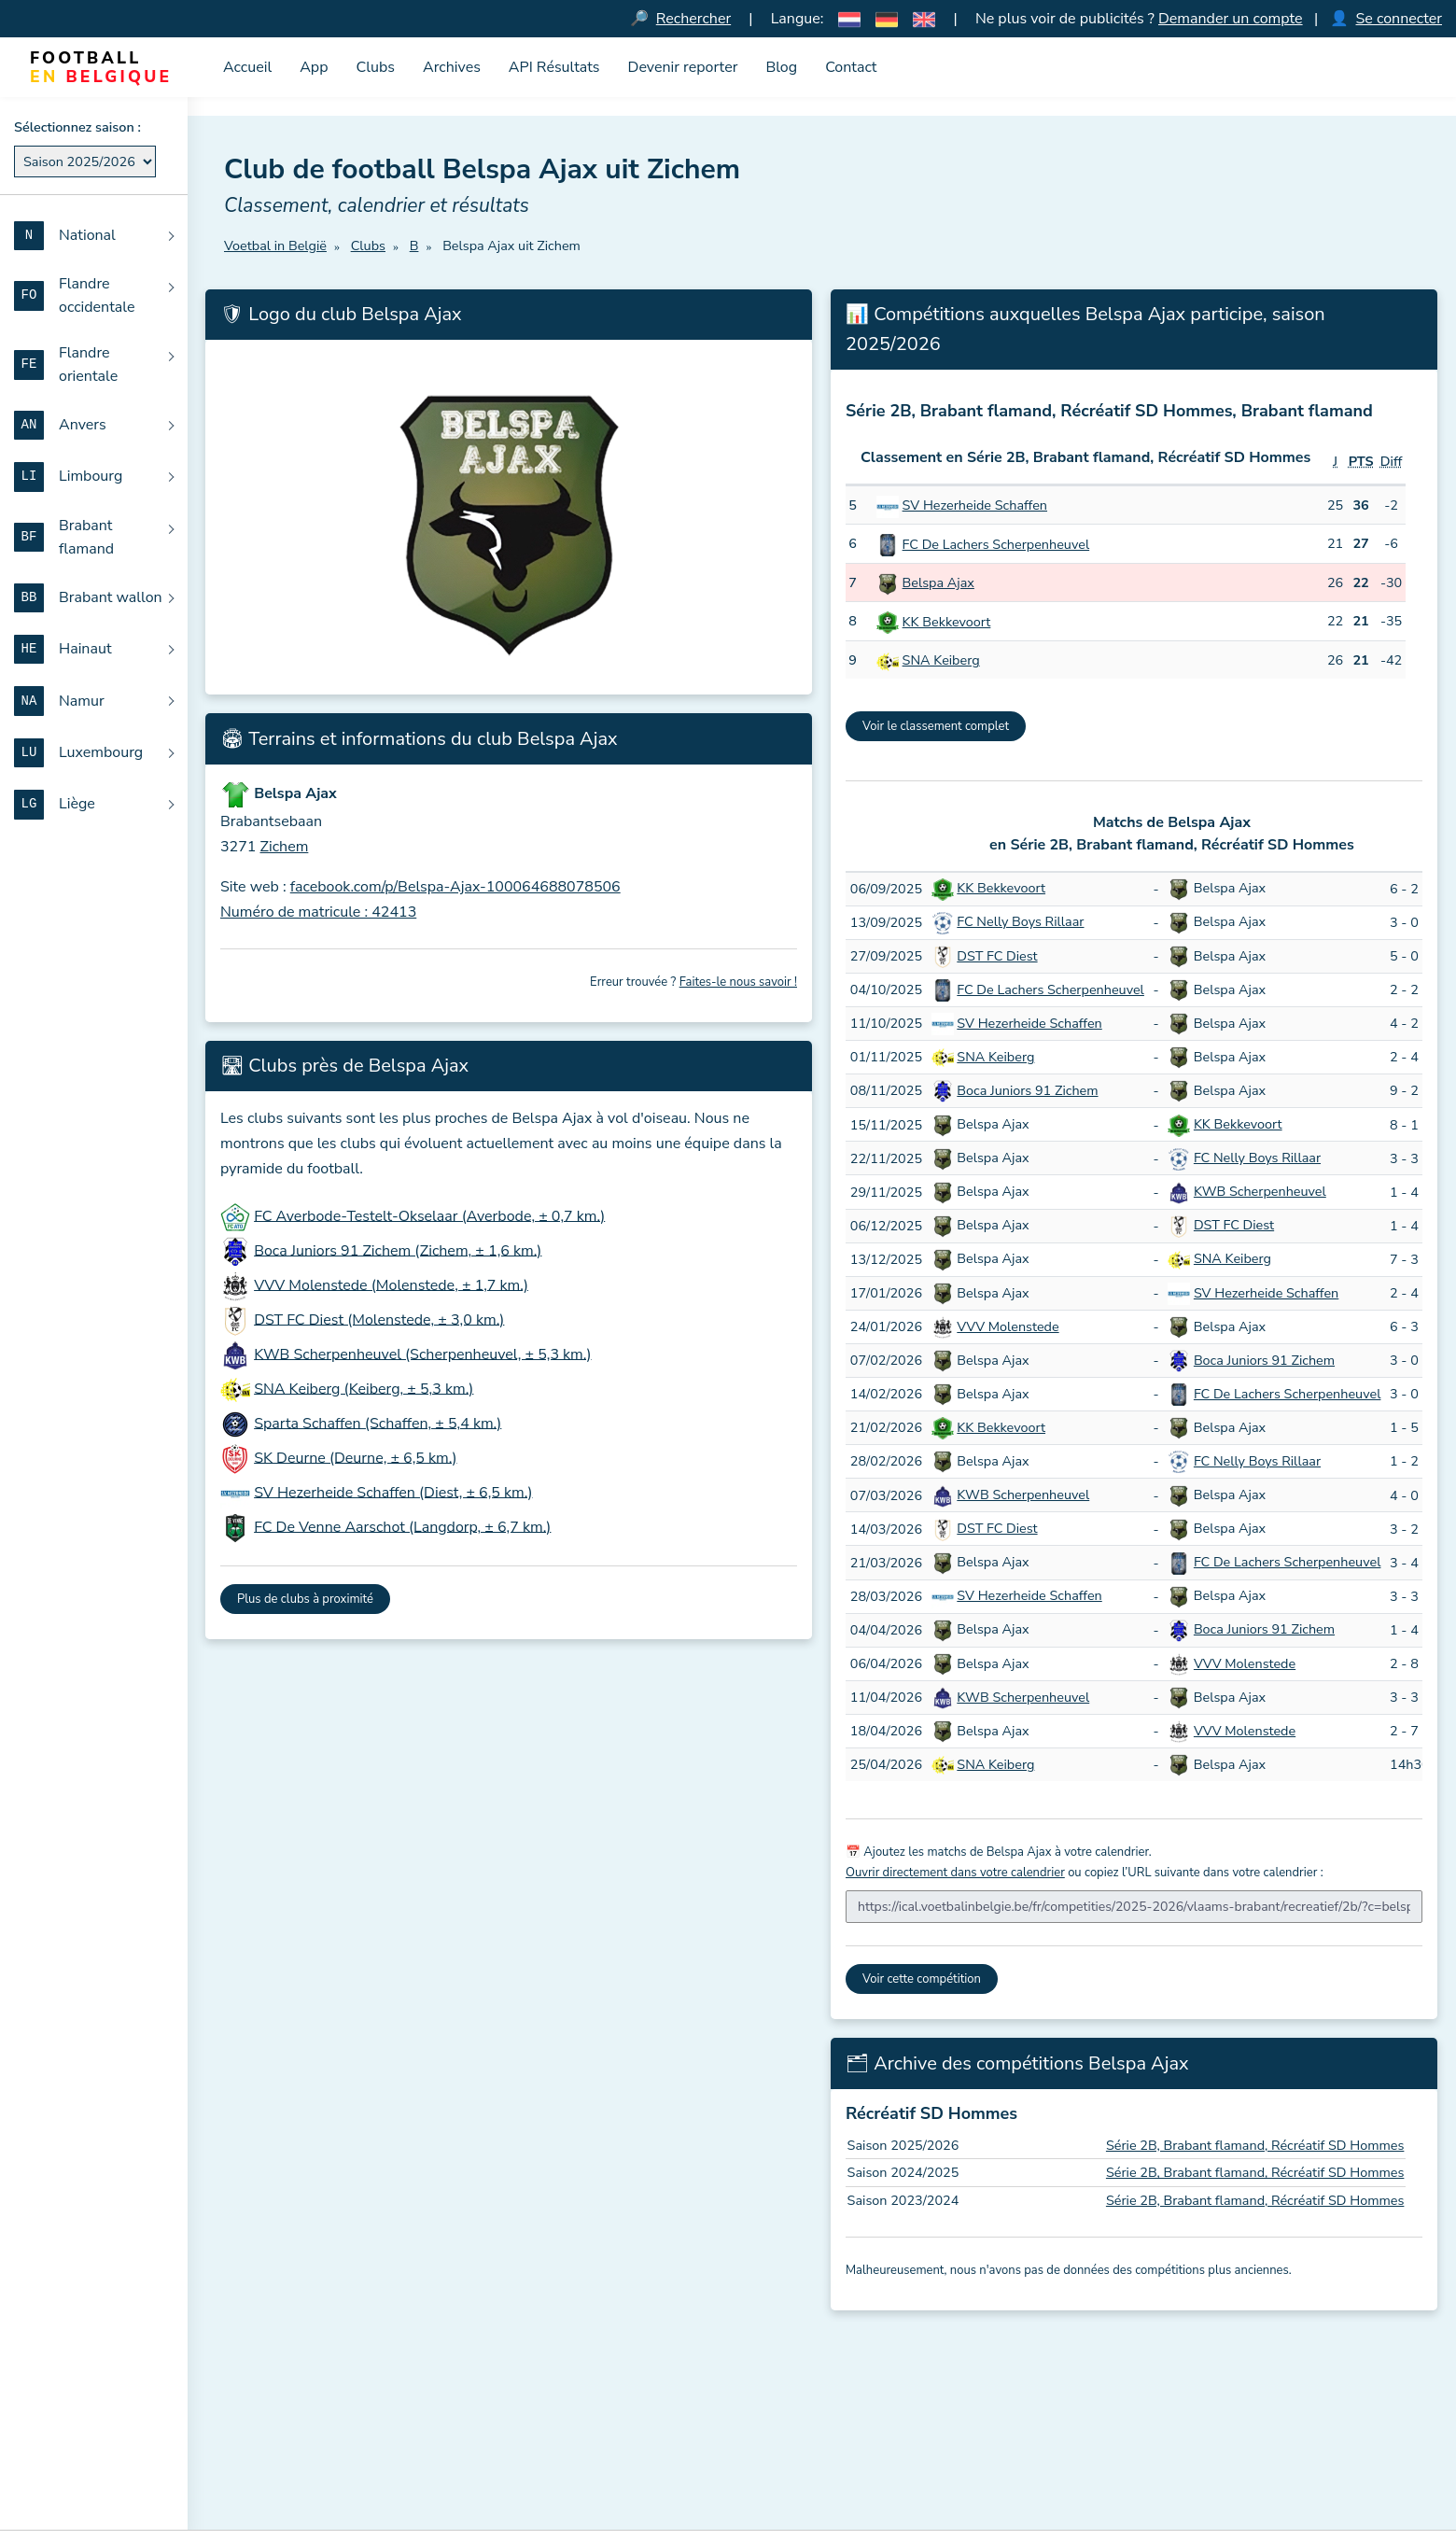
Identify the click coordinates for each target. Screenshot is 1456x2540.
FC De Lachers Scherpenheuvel (996, 544)
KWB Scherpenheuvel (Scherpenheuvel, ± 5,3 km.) (422, 1354)
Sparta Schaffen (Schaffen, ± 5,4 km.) (377, 1423)
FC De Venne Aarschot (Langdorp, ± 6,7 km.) (402, 1527)
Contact (850, 67)
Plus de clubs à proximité (305, 1599)
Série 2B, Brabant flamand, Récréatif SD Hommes (1255, 2145)
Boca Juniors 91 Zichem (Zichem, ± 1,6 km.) (397, 1251)
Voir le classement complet (935, 727)
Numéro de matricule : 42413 (318, 913)
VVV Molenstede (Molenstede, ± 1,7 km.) (391, 1285)
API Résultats (554, 67)
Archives (452, 67)
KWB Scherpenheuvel (1260, 1192)
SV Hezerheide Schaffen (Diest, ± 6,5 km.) (393, 1492)
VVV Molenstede (1007, 1326)
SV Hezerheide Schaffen (975, 506)
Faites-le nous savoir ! (738, 982)
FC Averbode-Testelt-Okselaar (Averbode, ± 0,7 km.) (429, 1216)
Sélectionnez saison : (77, 127)
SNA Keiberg (941, 661)
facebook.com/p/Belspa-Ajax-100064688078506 (455, 887)
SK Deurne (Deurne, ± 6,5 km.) (355, 1458)
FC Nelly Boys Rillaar (1020, 922)
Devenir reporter (683, 67)
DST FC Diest (997, 956)
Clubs (376, 67)
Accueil (247, 67)
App (314, 67)
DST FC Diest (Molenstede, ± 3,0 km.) (379, 1320)
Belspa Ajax (938, 583)
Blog (781, 67)
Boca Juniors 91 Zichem (1027, 1090)
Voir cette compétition (921, 1980)
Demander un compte (1230, 18)
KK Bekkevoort (947, 621)
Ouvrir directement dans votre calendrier (955, 1873)
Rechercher (693, 18)
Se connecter (1399, 18)
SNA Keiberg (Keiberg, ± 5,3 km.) (363, 1389)
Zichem (284, 846)
